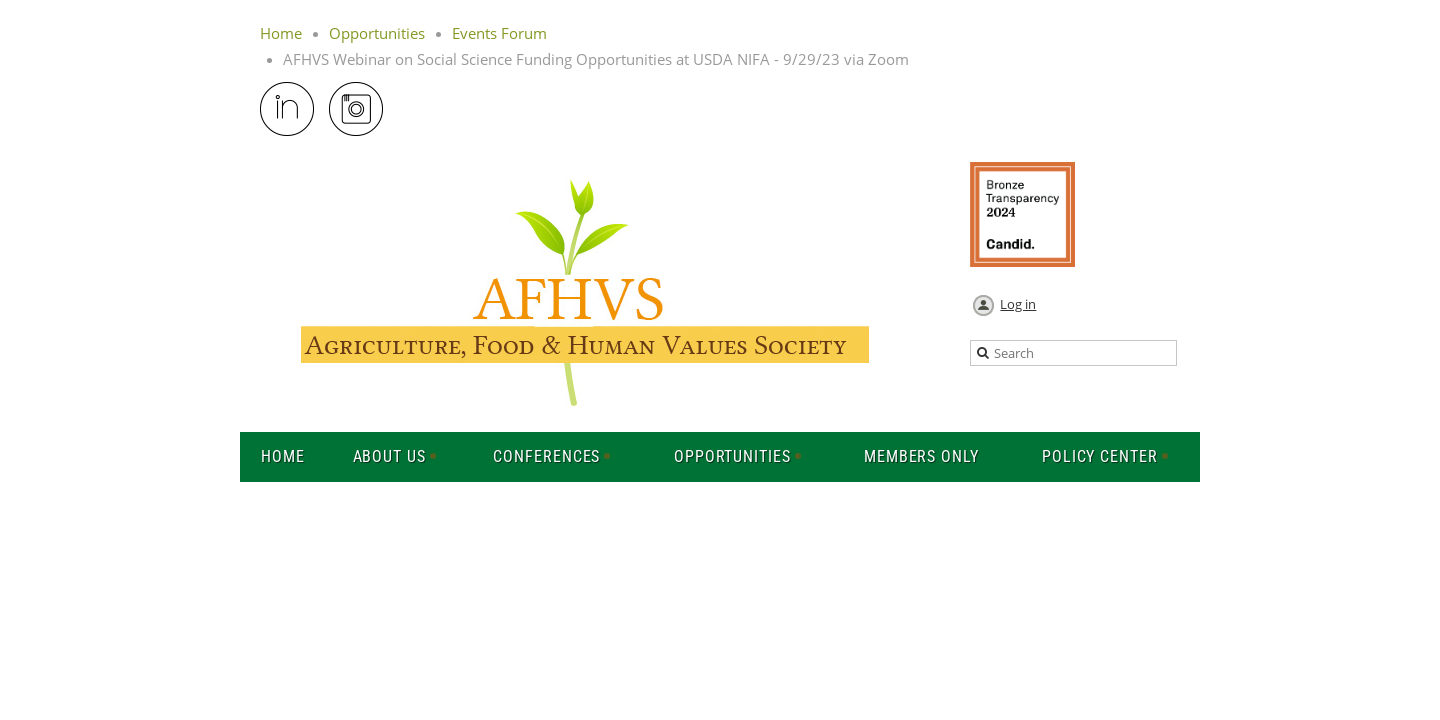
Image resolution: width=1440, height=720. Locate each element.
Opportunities (377, 33)
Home (281, 33)
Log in (1018, 304)
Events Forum (499, 33)
